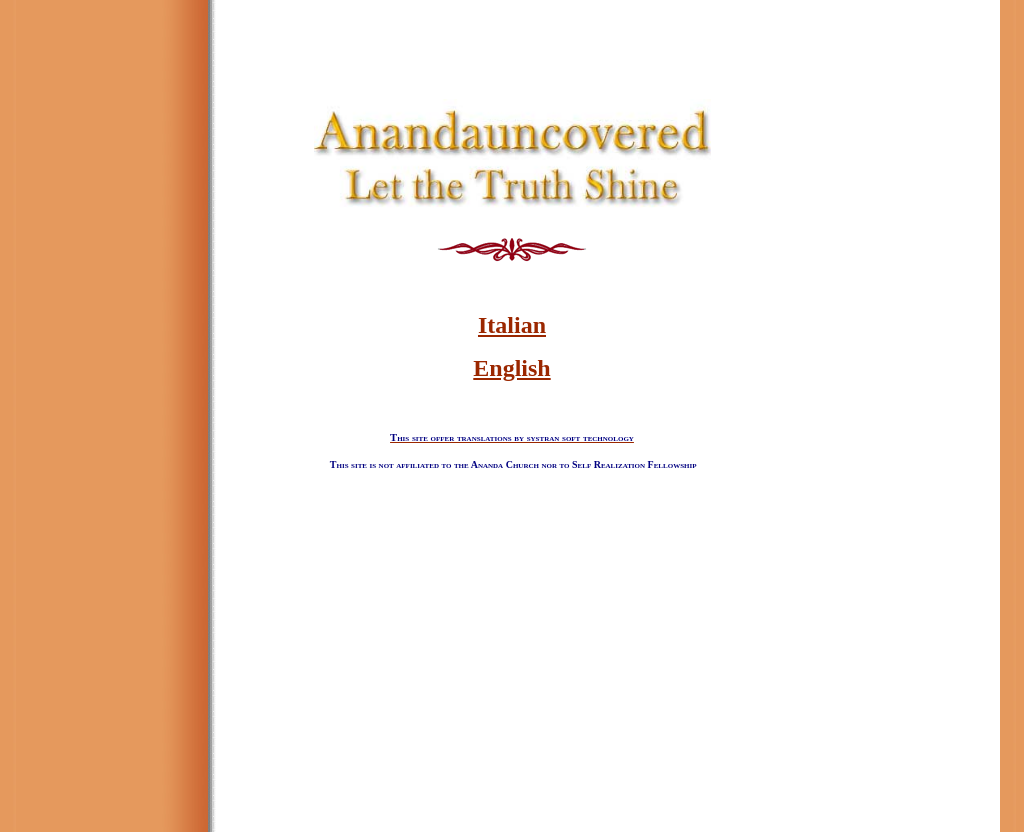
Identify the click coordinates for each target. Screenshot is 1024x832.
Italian (512, 325)
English (511, 368)
